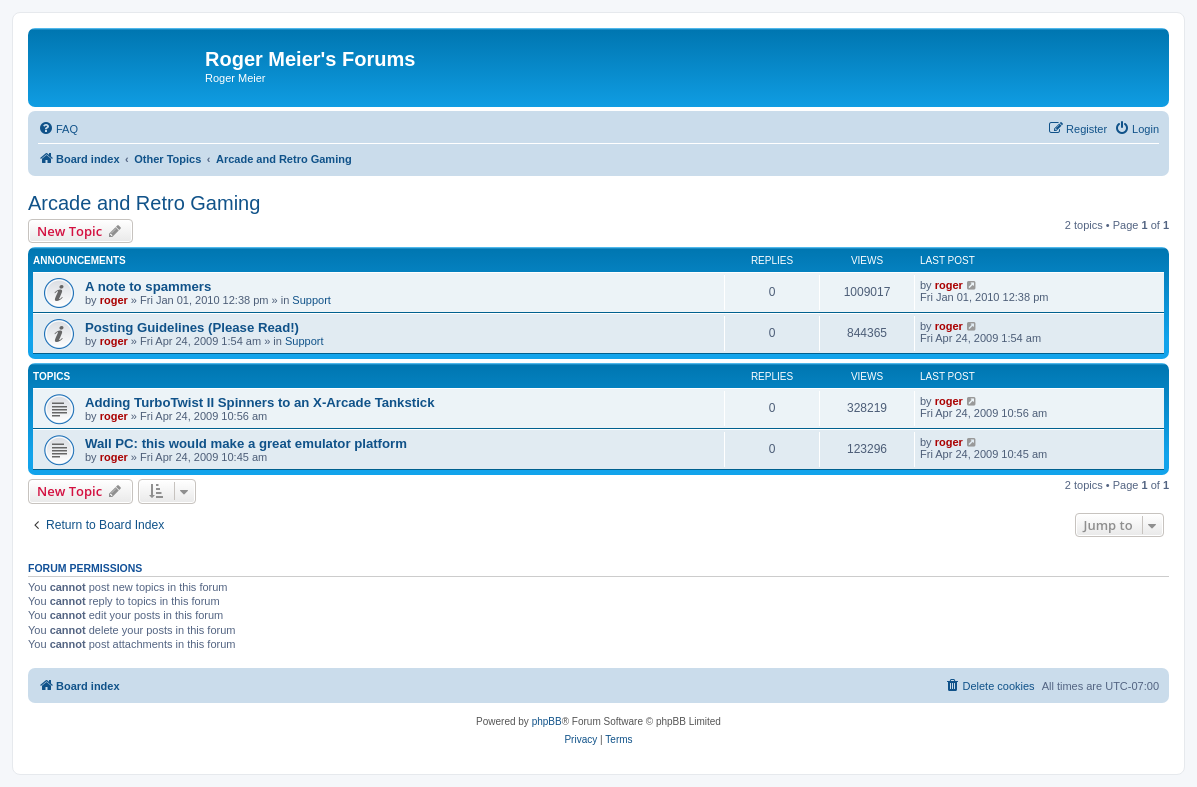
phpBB (547, 721)
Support (311, 300)
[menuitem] (58, 129)
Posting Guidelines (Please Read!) (192, 327)
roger (114, 300)
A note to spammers (148, 286)
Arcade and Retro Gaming (144, 203)
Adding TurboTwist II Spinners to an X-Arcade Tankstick (260, 402)
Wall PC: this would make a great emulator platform (246, 443)
